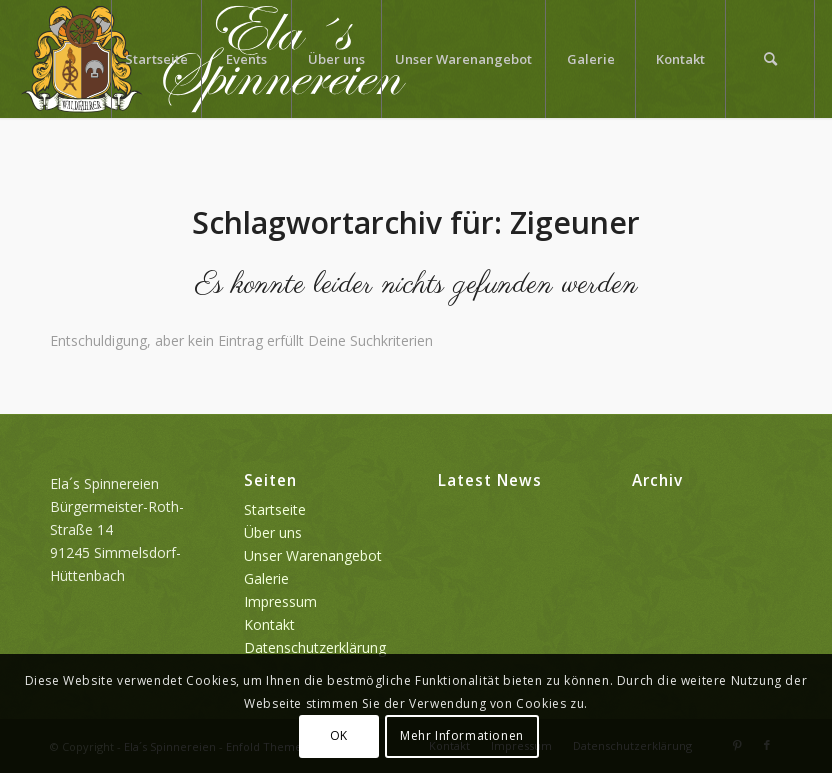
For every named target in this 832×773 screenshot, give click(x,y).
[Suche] (770, 59)
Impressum (280, 601)
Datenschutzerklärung (315, 647)
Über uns (273, 532)
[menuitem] (156, 59)
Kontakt (269, 624)
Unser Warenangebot (313, 555)
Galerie (266, 578)
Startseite (275, 509)
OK (339, 735)
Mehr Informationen (462, 735)
